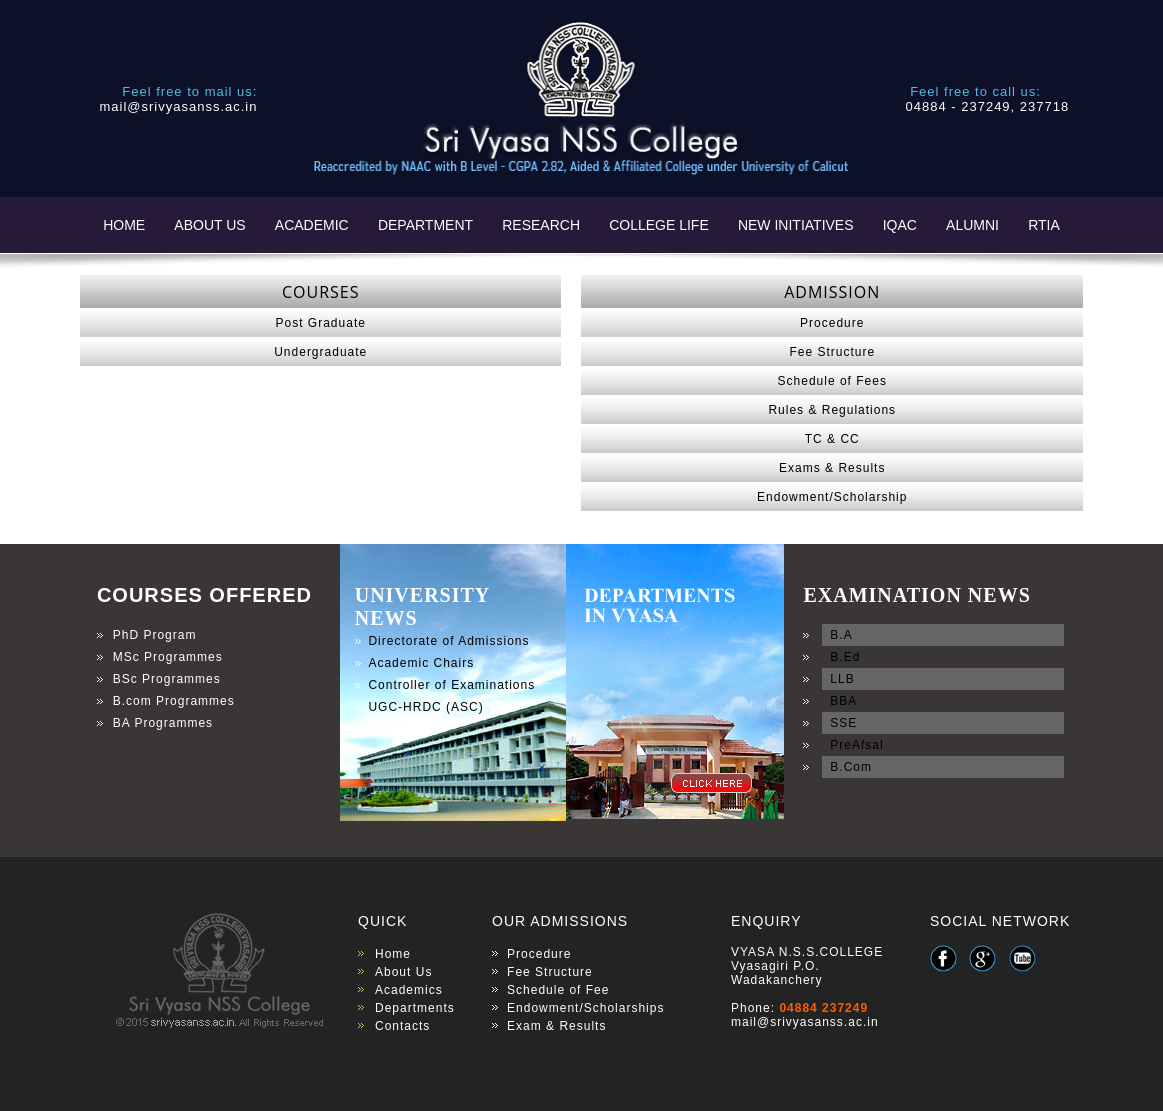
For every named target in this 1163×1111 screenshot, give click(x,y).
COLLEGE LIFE (659, 225)
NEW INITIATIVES (796, 225)
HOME (124, 225)
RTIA (1044, 225)
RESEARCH (541, 225)
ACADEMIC (312, 225)
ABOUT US (209, 225)
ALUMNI (972, 225)
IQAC (900, 225)
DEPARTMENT (425, 225)
